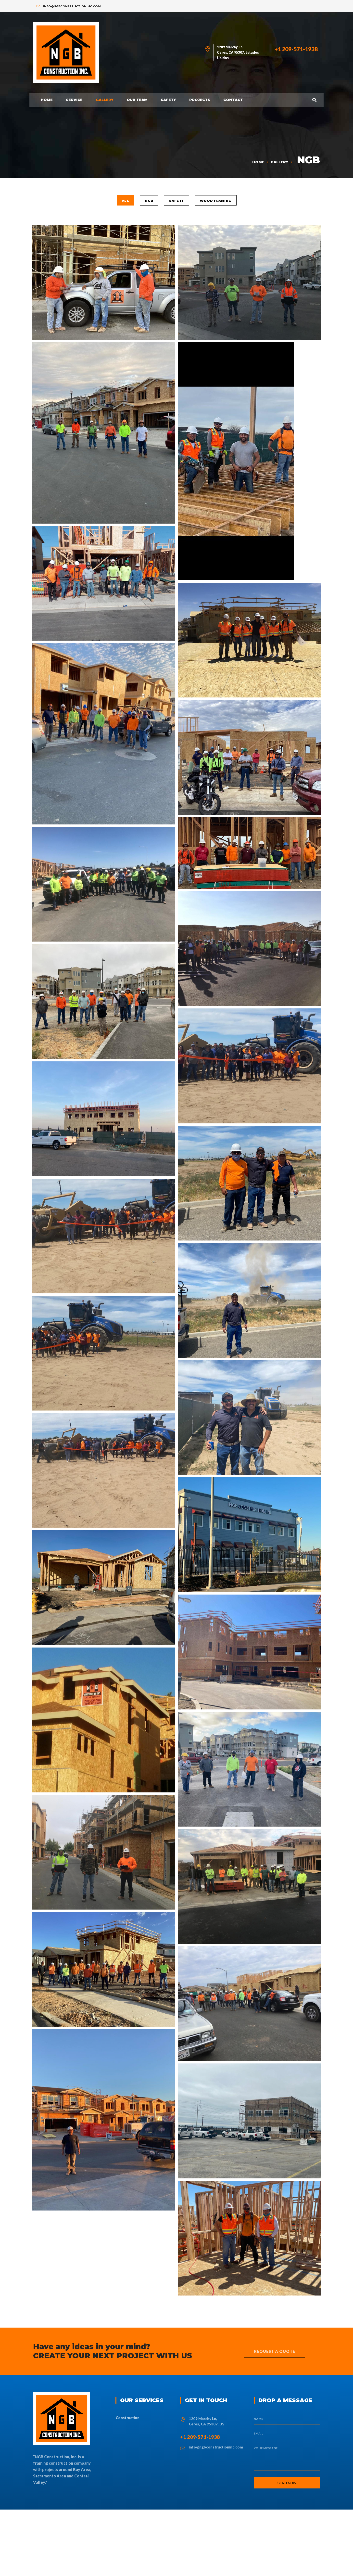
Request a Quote (274, 2351)
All (125, 201)
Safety (176, 201)
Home (258, 162)
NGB (149, 201)
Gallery (279, 162)
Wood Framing (215, 201)
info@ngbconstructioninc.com (216, 2447)
